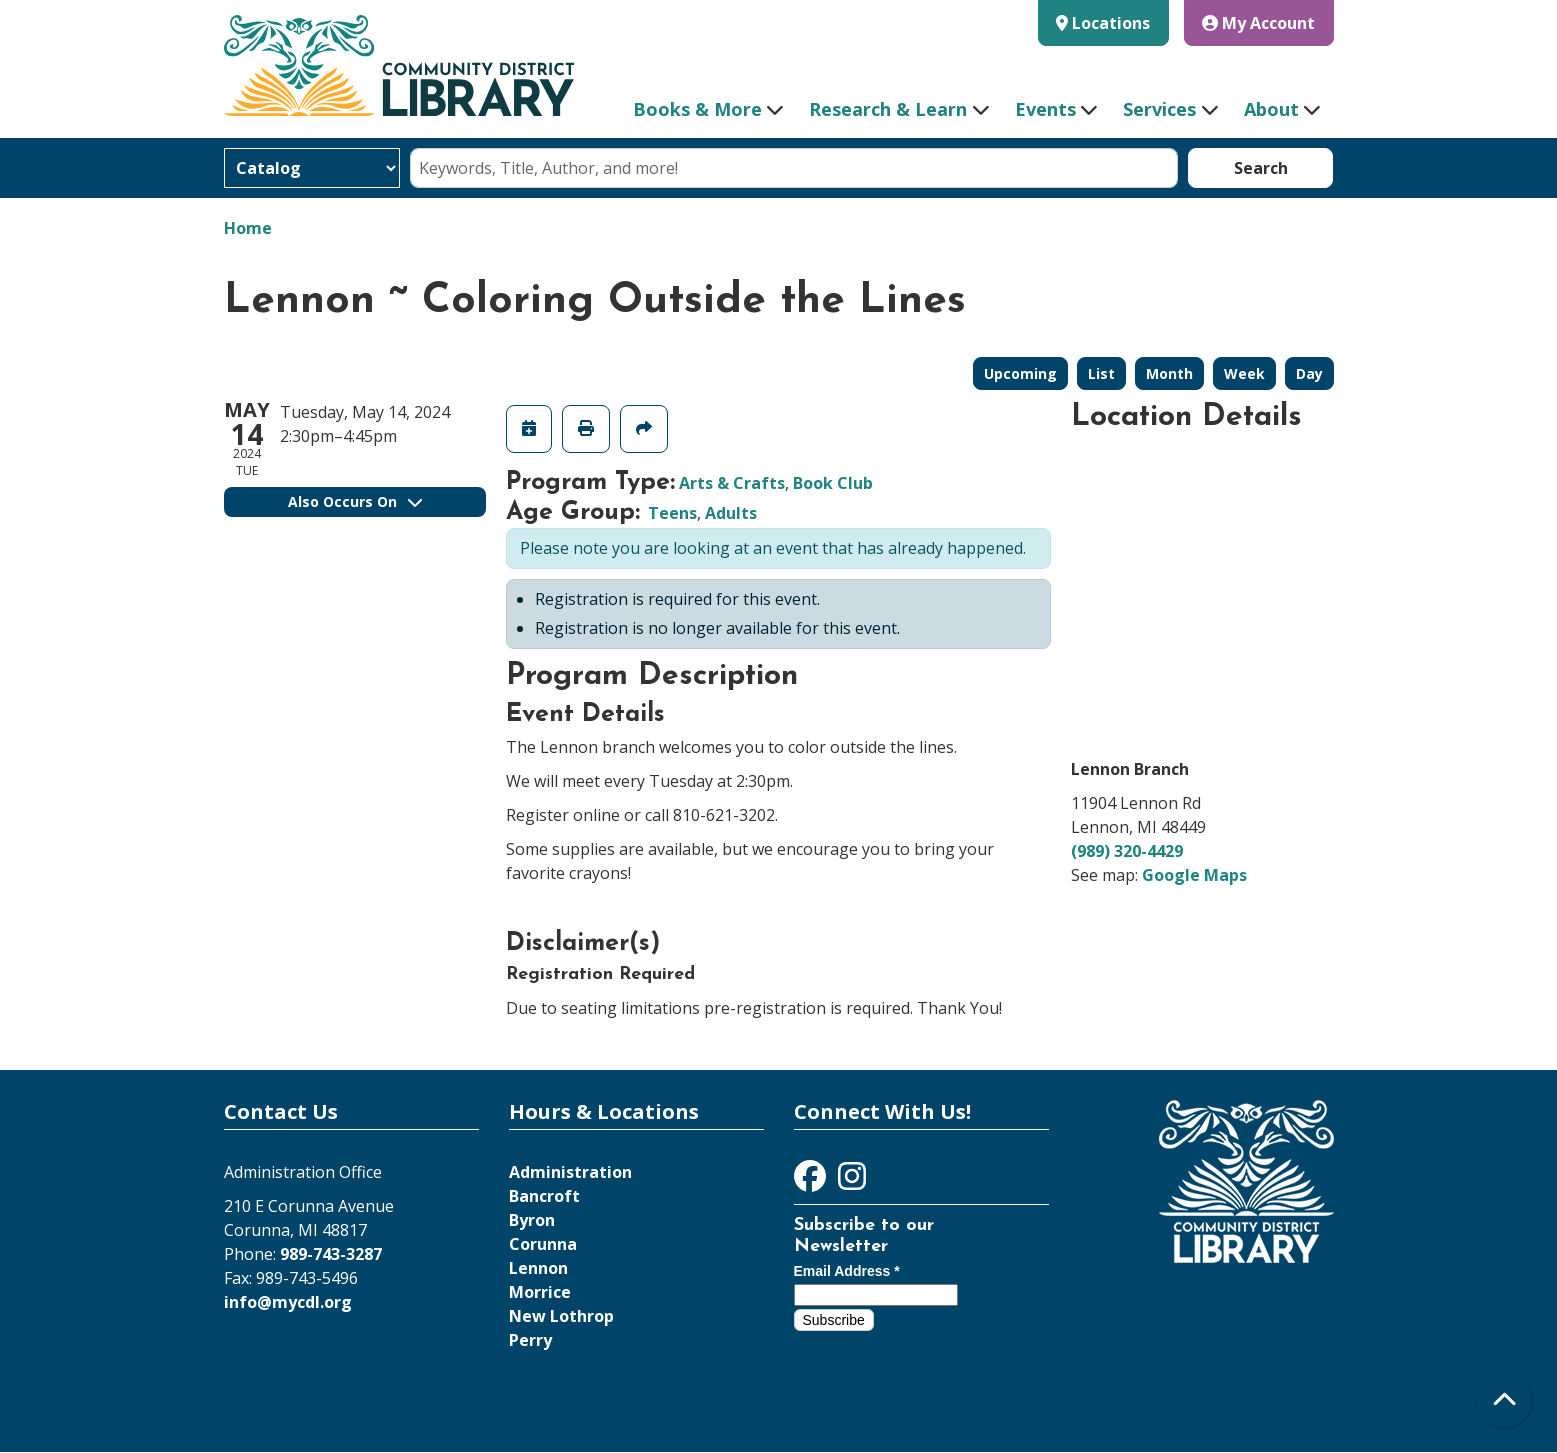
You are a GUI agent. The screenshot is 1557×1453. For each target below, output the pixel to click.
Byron (532, 1220)
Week (1244, 373)
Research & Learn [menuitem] (888, 109)
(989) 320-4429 (1127, 851)
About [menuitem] (1271, 109)
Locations (1111, 23)
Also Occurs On (355, 501)
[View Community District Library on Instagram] (852, 1182)
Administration (570, 1172)
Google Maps (1194, 875)
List (1101, 373)
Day (1309, 373)
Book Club (833, 483)
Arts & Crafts (732, 483)
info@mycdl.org (288, 1302)
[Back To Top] (1504, 1400)
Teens (672, 513)
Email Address (847, 1271)
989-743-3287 (331, 1254)
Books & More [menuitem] (697, 109)
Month (1169, 373)
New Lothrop (561, 1316)
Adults (731, 513)
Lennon (538, 1268)
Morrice (540, 1292)
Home (248, 228)
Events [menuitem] (1045, 109)
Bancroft (544, 1196)
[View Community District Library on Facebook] (812, 1182)
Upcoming (1020, 373)
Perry (530, 1340)
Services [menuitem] (1159, 109)
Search (1261, 168)
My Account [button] (1258, 23)
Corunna (543, 1244)
